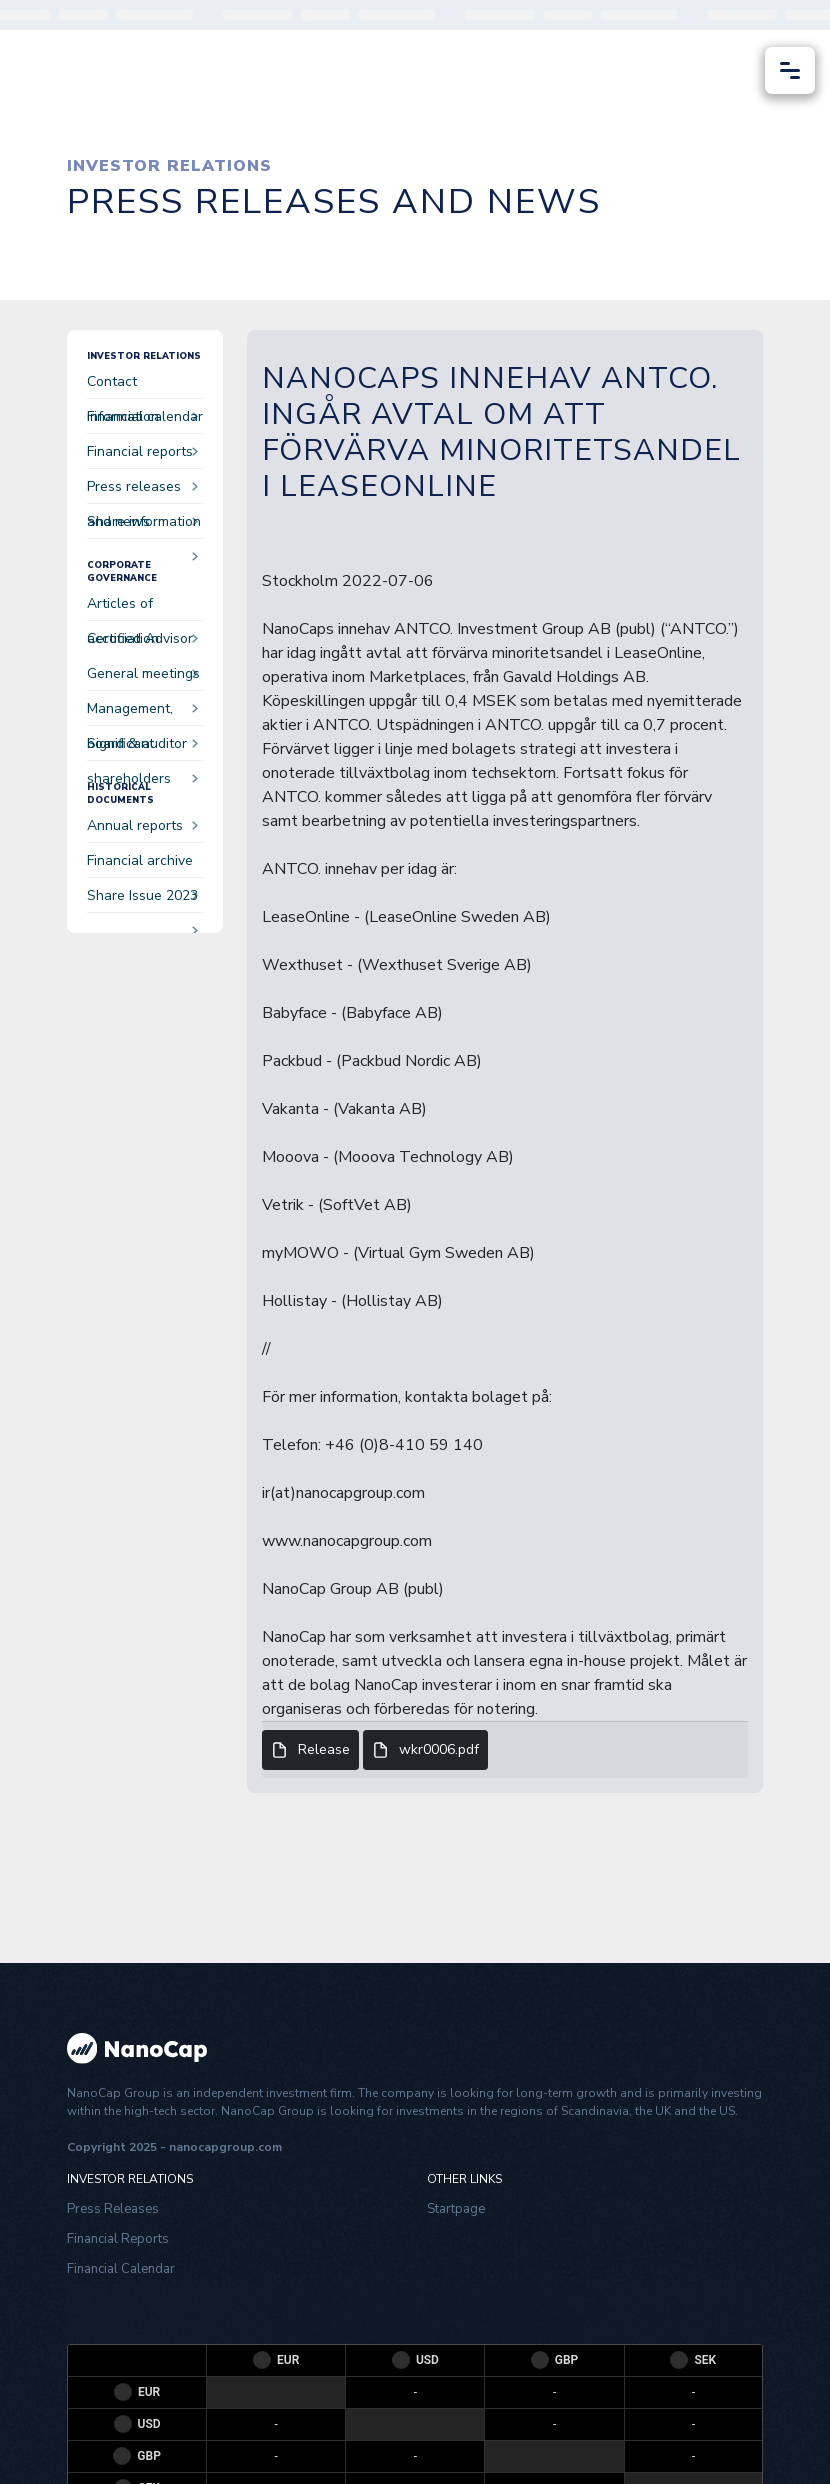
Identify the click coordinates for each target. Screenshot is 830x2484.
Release (310, 1750)
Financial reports (142, 455)
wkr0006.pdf (425, 1750)
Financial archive (142, 864)
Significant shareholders (142, 747)
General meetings (143, 677)
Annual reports (142, 825)
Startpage (456, 2209)
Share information (144, 525)
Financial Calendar (121, 2269)
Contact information (142, 385)
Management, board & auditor (142, 712)
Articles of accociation (142, 607)
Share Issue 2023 (142, 899)
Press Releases (113, 2209)
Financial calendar (145, 420)
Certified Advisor (142, 642)
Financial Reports (118, 2239)
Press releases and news (142, 490)
